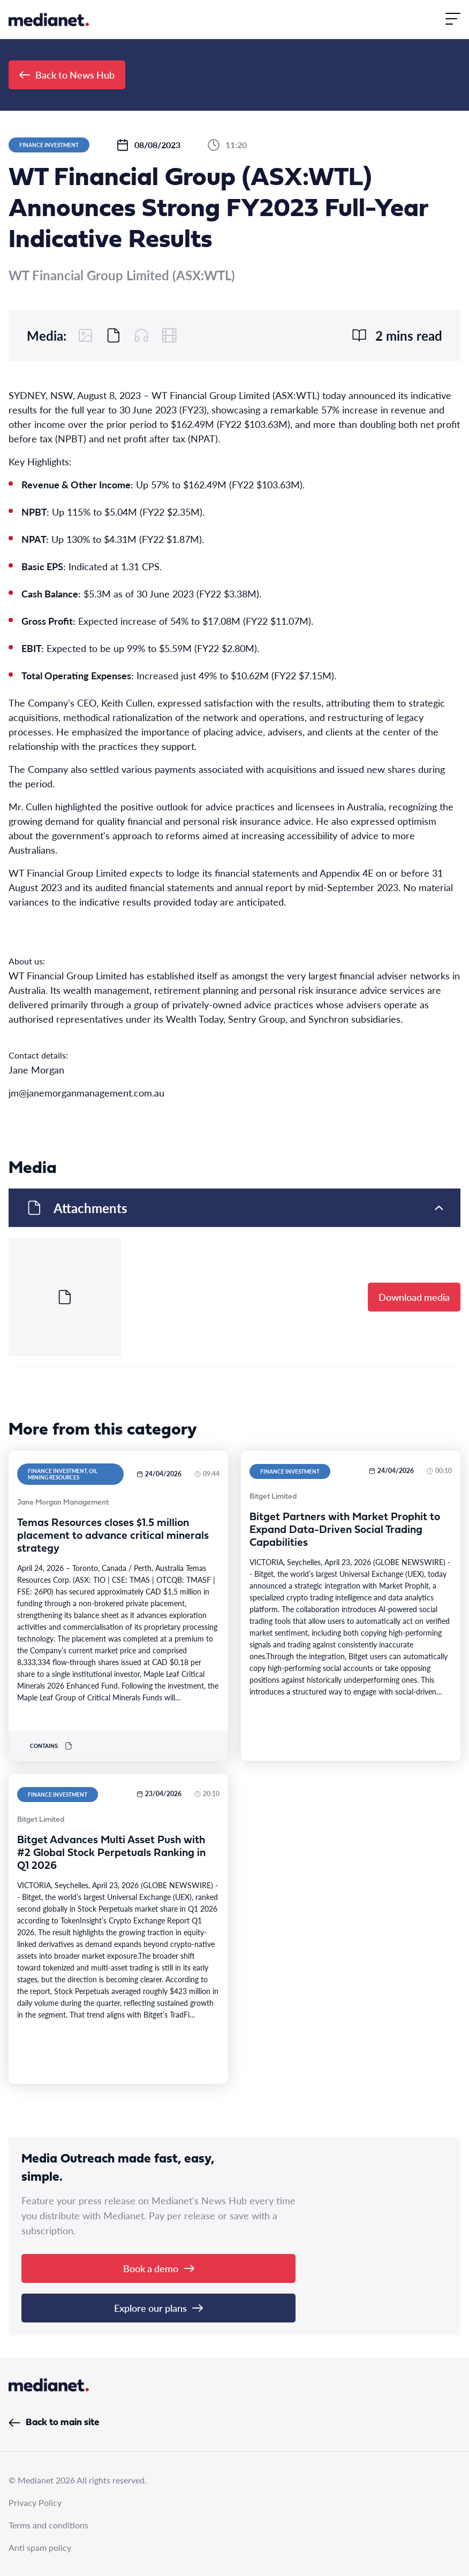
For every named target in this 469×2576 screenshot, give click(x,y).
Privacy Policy (35, 2502)
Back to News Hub (67, 74)
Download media (414, 1297)
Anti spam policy (40, 2547)
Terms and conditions (48, 2525)
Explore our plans (158, 2307)
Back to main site (54, 2423)
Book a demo (158, 2268)
